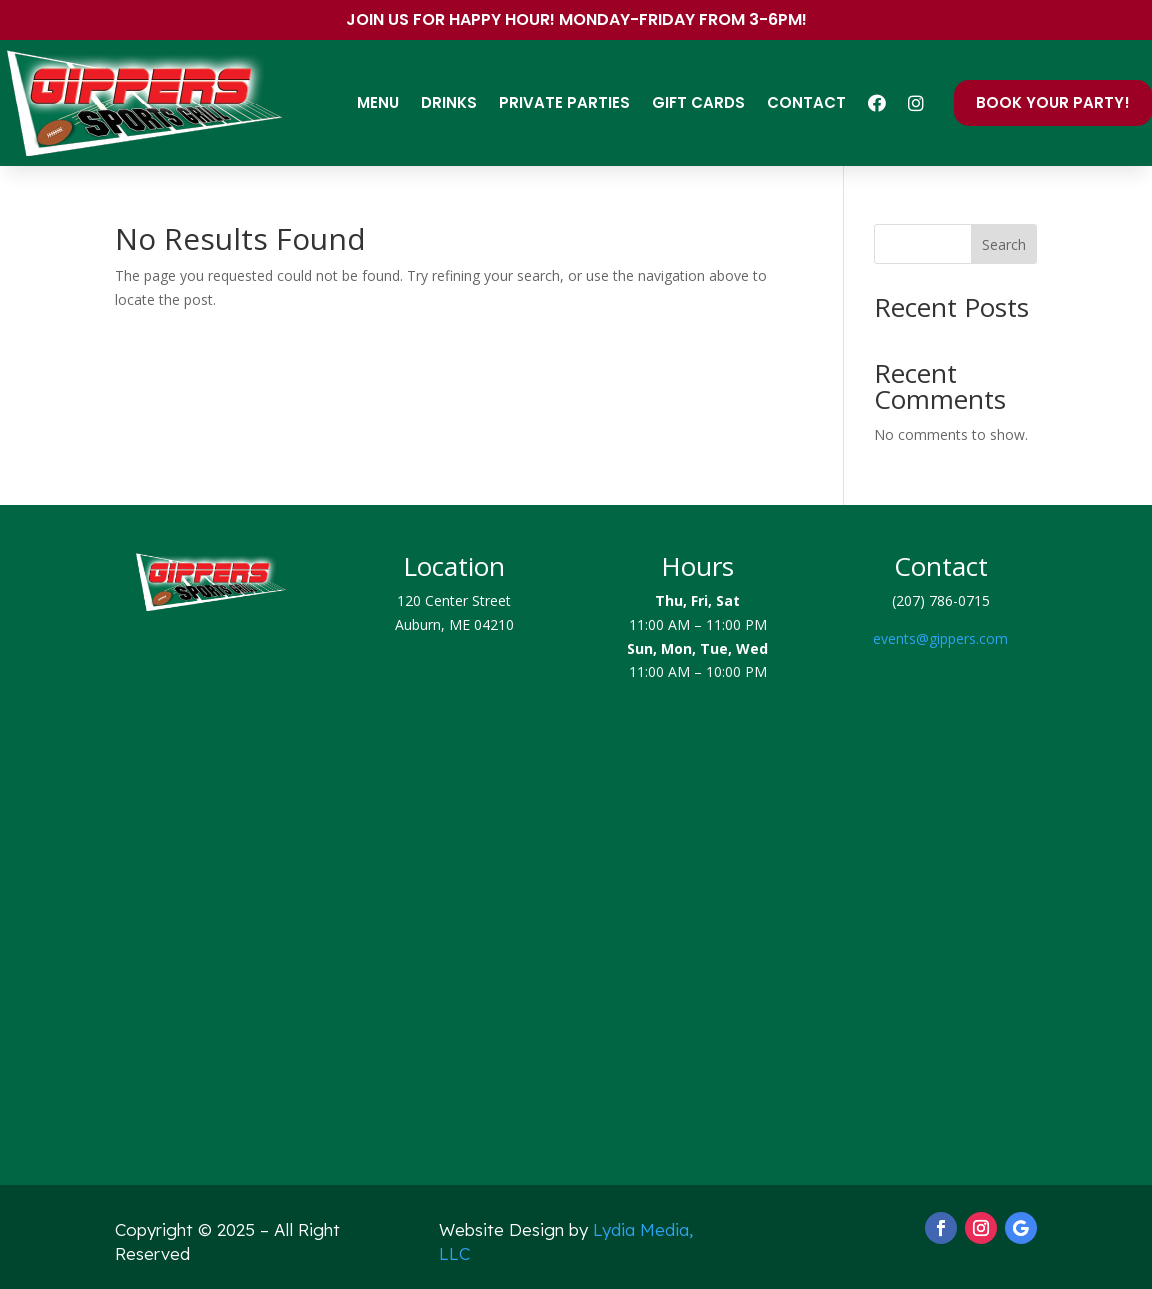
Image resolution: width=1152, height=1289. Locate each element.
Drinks (449, 102)
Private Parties (564, 102)
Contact (806, 102)
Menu (378, 102)
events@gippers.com (940, 638)
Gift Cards (698, 102)
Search (1004, 244)
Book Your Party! (1053, 102)
